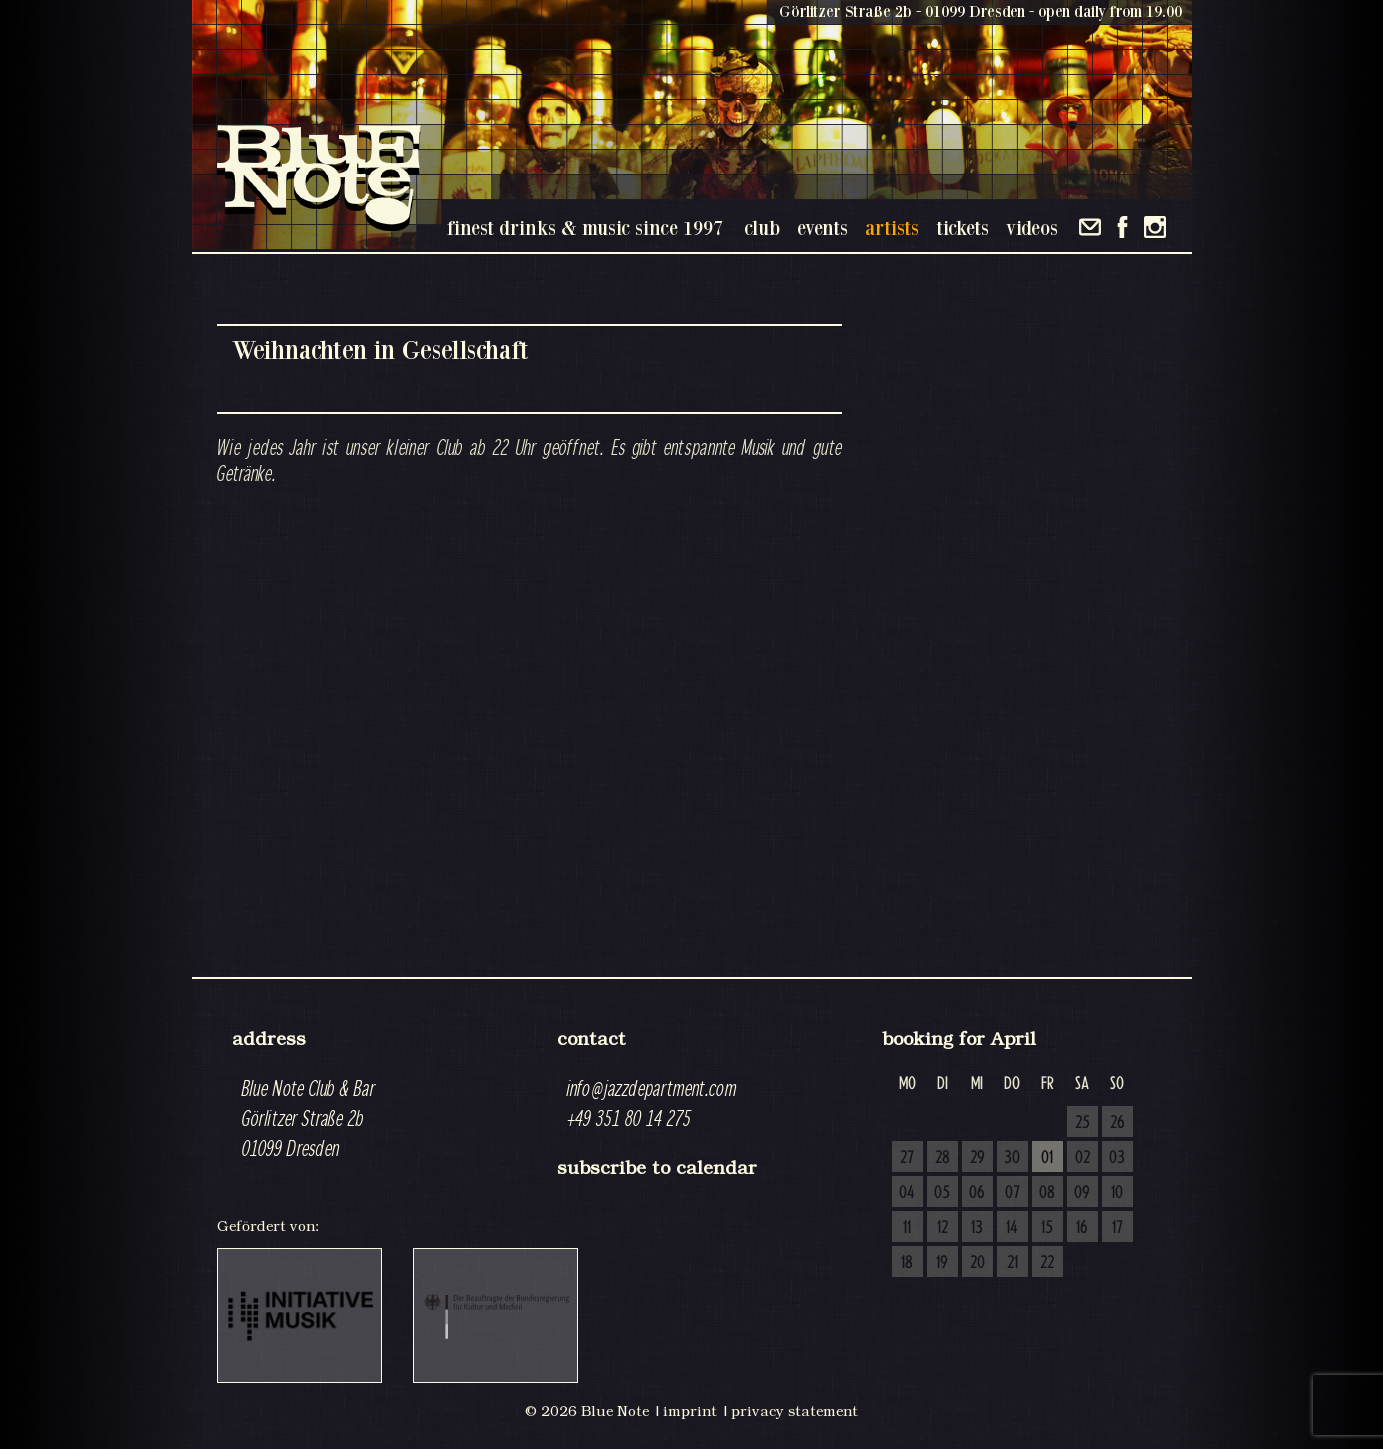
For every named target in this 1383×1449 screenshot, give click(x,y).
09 (1082, 1193)
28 (942, 1158)
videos (1032, 227)
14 (1012, 1228)
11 (907, 1228)
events (822, 227)
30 (1012, 1158)
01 (1047, 1158)
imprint (690, 1411)
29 (977, 1158)
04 (907, 1193)
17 (1117, 1228)
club (762, 227)
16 (1082, 1228)
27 (907, 1158)
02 (1082, 1158)
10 (1117, 1193)
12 (942, 1228)
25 (1082, 1123)
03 (1117, 1158)
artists (892, 227)
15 (1047, 1228)
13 (977, 1228)
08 (1047, 1193)
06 (977, 1193)
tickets (962, 227)
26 (1117, 1123)
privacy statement (794, 1411)
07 (1012, 1193)
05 (942, 1193)
